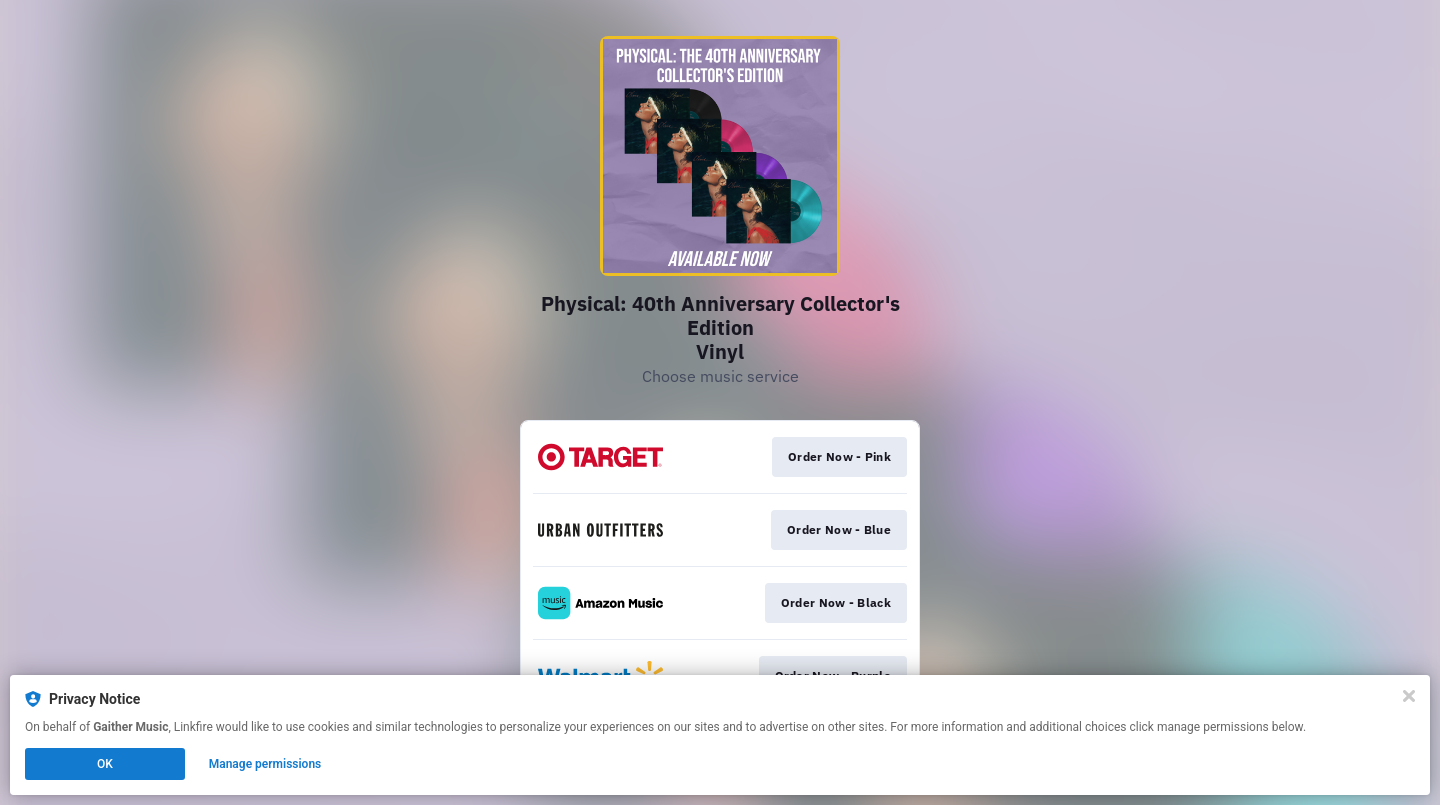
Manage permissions (265, 764)
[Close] (1409, 696)
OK (105, 764)
